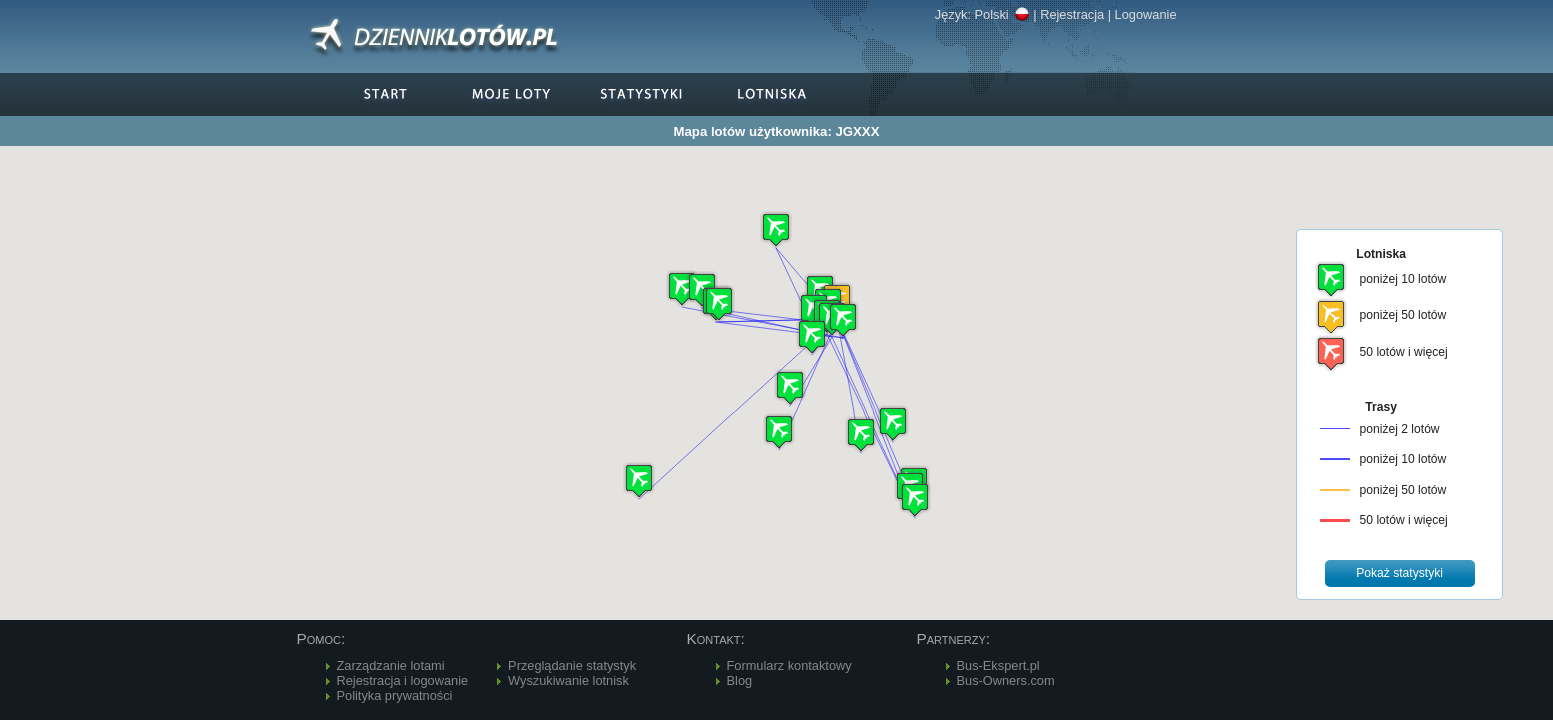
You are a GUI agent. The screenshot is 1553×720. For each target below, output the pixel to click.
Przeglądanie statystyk (572, 665)
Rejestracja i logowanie (403, 680)
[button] (843, 319)
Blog (740, 680)
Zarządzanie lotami (391, 665)
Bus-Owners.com (1006, 680)
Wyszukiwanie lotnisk (568, 680)
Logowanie (1146, 14)
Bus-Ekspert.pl (998, 665)
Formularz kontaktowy (789, 665)
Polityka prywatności (395, 695)
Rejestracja (1072, 14)
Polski (1002, 14)
